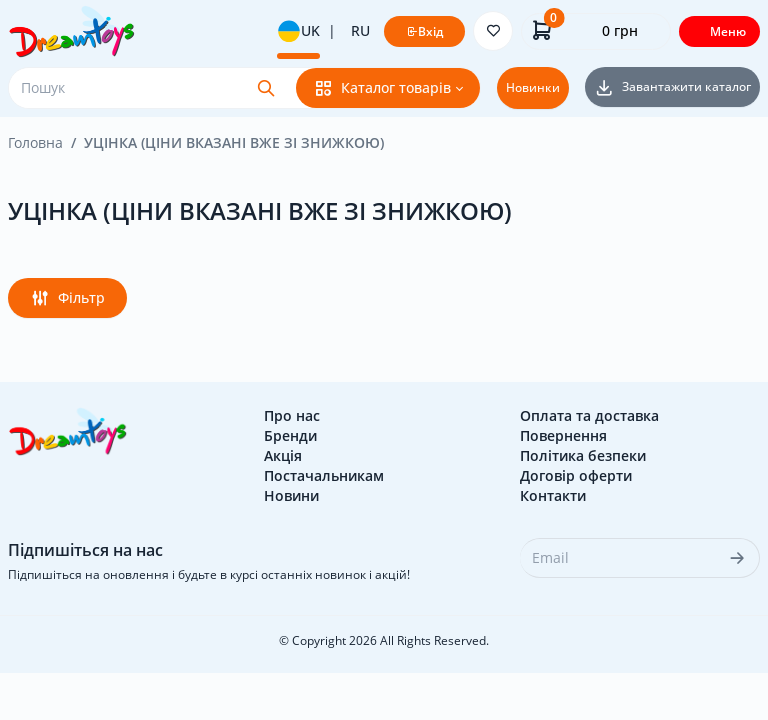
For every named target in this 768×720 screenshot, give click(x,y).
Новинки (533, 87)
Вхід (424, 31)
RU (360, 30)
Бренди (290, 435)
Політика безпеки (583, 455)
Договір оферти (576, 475)
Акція (283, 455)
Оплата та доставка (589, 415)
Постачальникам (324, 475)
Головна (35, 142)
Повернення (563, 435)
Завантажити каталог (672, 87)
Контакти (553, 495)
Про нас (292, 415)
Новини (291, 495)
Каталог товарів (382, 88)
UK (298, 31)
